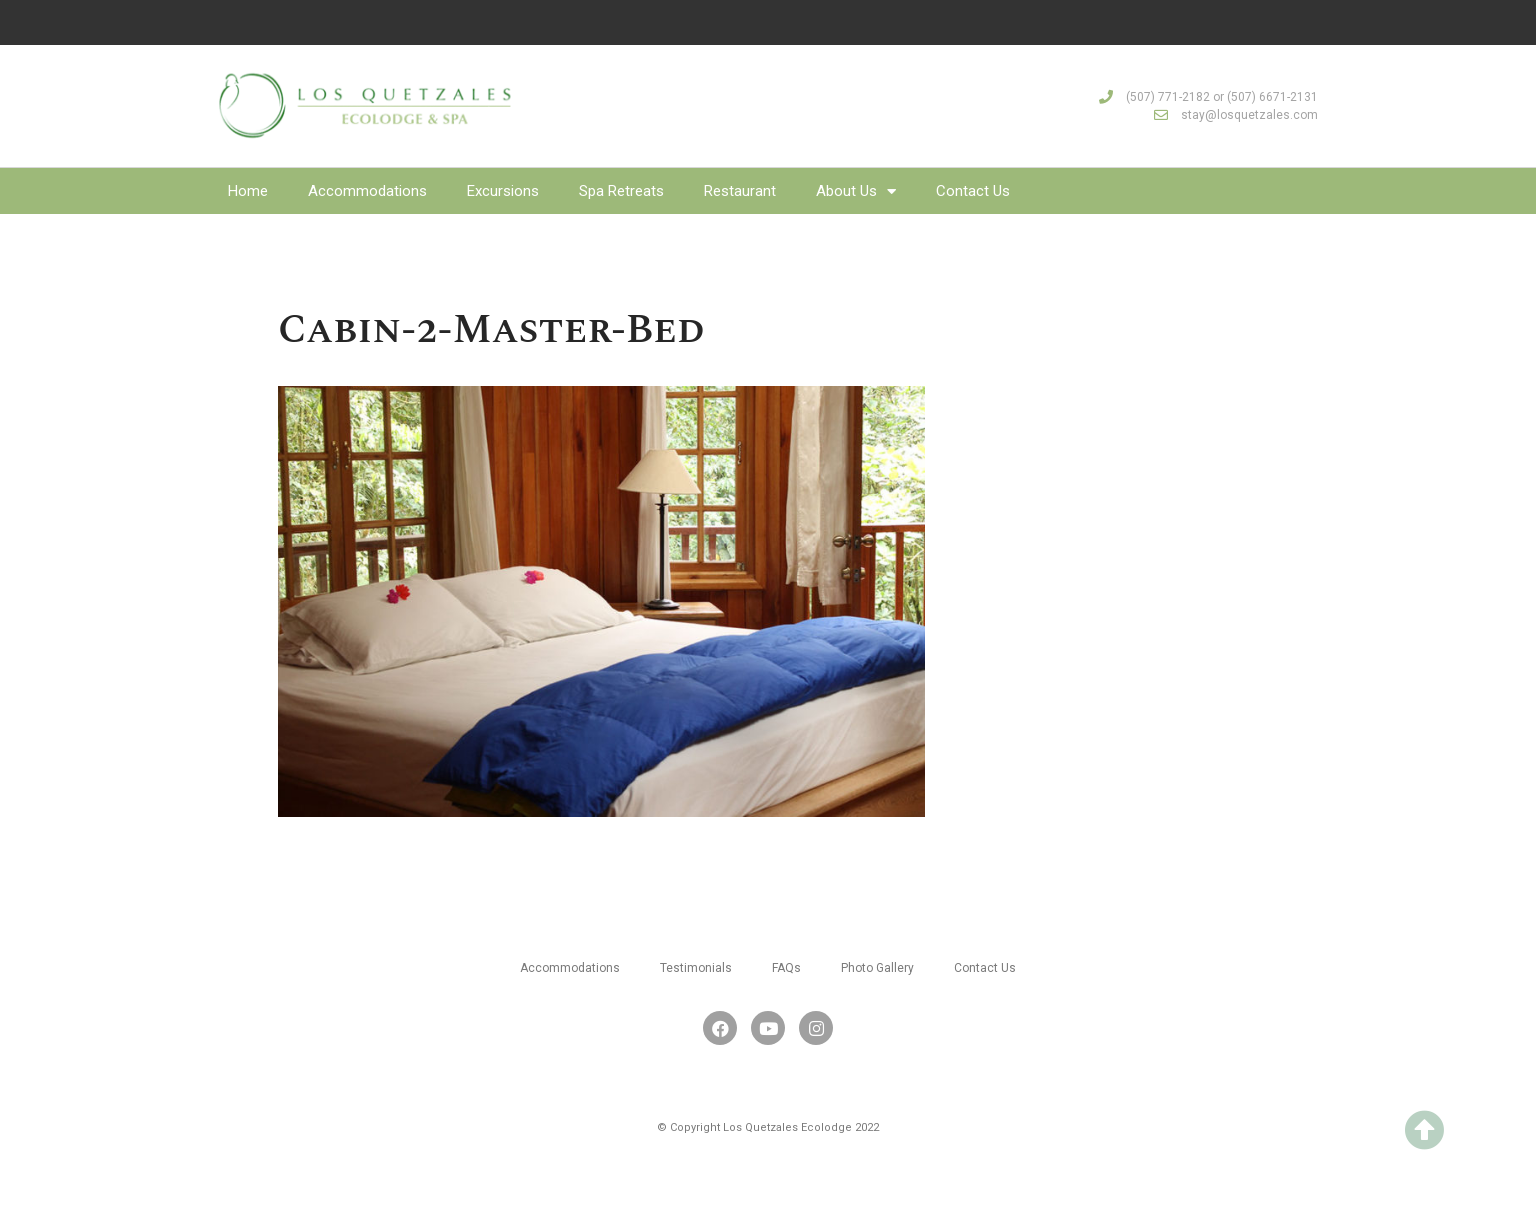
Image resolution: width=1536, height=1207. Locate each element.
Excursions (503, 191)
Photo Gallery (877, 968)
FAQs (786, 968)
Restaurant (740, 191)
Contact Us (973, 191)
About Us (856, 191)
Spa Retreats (621, 191)
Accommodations (367, 191)
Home (248, 191)
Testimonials (696, 968)
